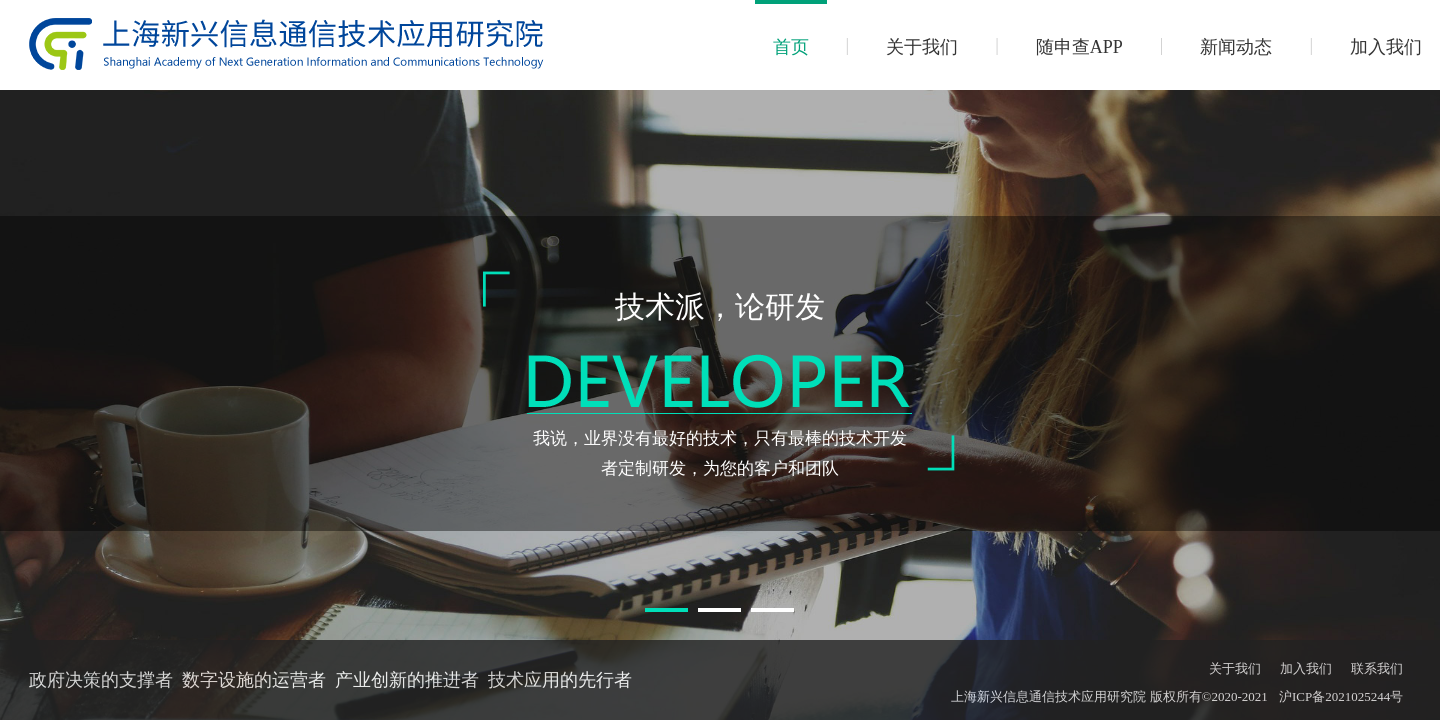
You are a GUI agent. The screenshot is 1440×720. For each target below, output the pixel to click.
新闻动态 (1236, 47)
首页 (791, 47)
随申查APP (1079, 47)
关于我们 (922, 47)
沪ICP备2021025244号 (1341, 696)
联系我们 (1377, 668)
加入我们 (1386, 47)
